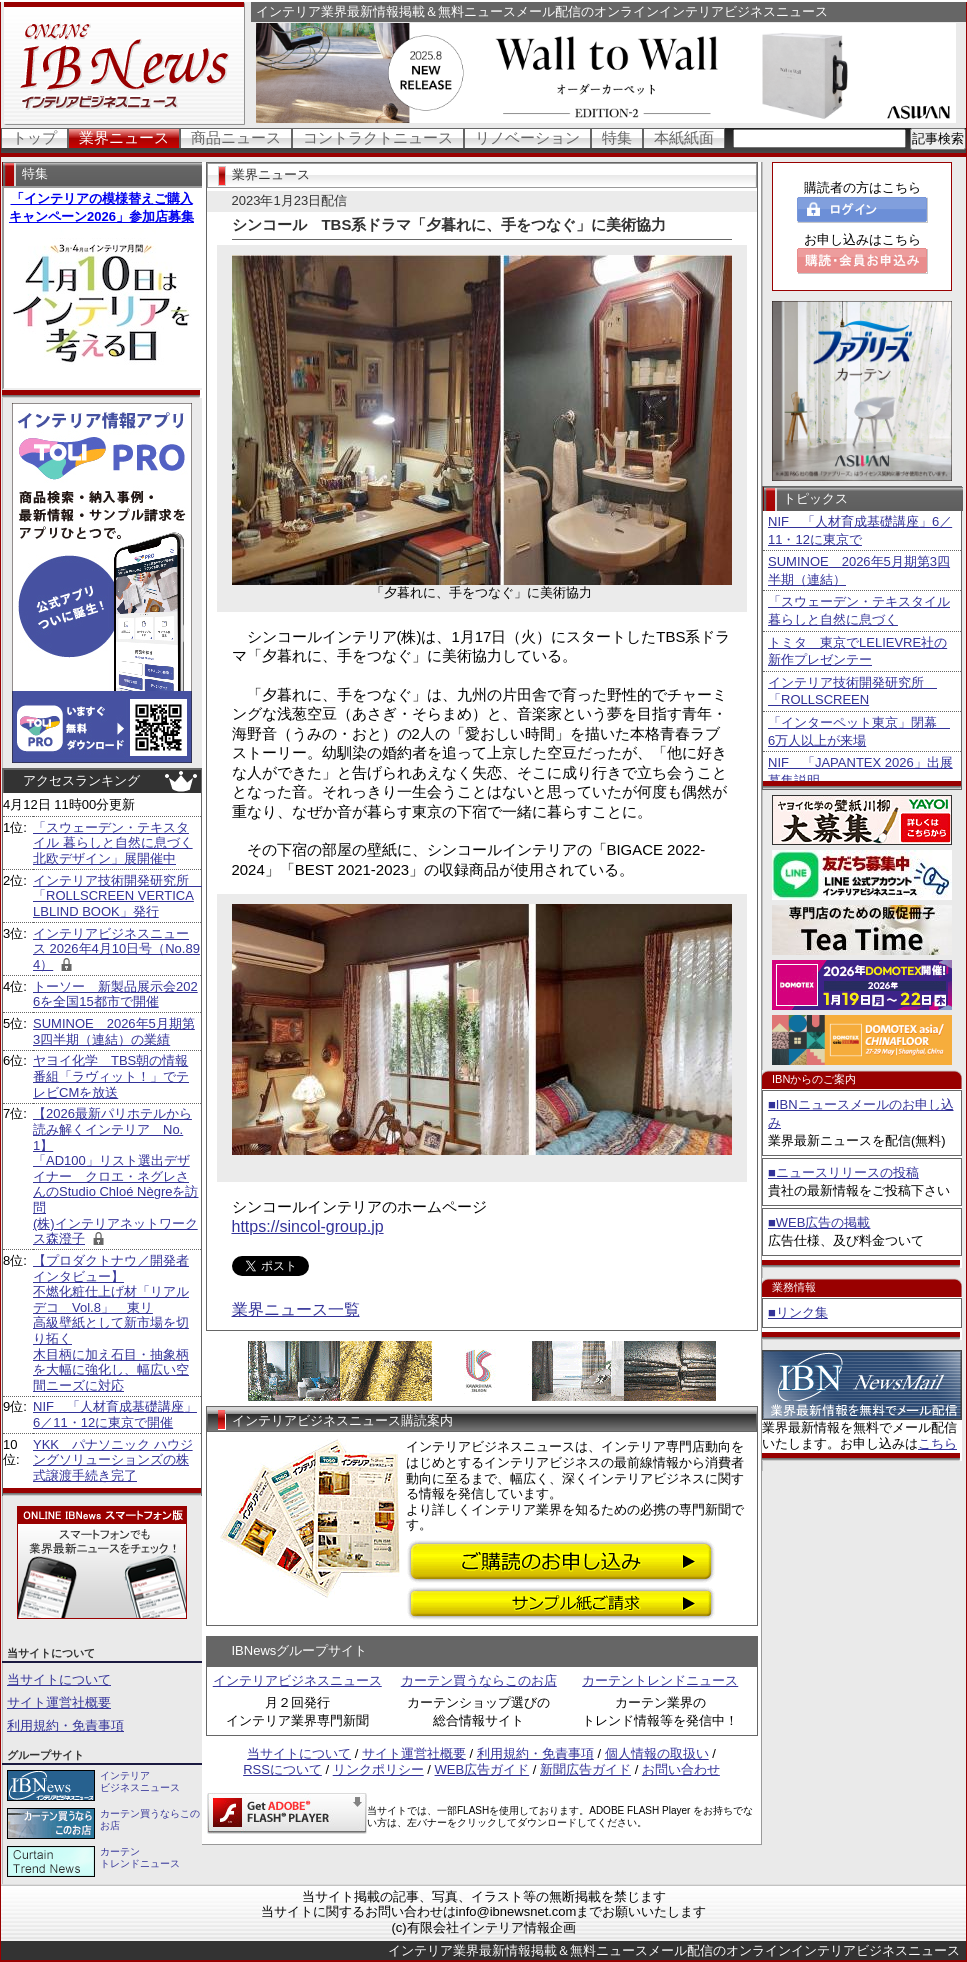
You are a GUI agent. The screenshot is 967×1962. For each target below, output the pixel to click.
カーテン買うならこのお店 (479, 1680)
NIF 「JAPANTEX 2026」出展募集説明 (860, 771)
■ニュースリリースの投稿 (843, 1172)
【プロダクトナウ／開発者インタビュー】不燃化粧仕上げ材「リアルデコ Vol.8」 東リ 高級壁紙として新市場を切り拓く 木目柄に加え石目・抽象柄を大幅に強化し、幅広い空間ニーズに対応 (111, 1323)
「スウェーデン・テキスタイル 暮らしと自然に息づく (859, 610)
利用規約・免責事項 (65, 1725)
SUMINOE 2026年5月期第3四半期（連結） (859, 570)
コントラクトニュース (378, 137)
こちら (937, 1443)
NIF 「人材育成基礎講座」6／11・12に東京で (860, 530)
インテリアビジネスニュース (297, 1680)
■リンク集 (798, 1312)
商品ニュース (236, 137)
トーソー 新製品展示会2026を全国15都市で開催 (115, 994)
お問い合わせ (681, 1769)
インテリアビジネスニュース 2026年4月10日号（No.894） (116, 949)
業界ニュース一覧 (296, 1309)
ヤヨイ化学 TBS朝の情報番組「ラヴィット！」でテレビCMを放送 (111, 1076)
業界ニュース (124, 137)
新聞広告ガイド (585, 1769)
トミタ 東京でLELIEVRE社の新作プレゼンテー (857, 651)
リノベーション (527, 137)
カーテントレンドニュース (660, 1680)
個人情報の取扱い (657, 1753)
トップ (34, 137)
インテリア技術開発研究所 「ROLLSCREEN (852, 691)
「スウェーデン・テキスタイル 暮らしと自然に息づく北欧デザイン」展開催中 (113, 843)
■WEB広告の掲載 (819, 1222)
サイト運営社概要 (59, 1702)
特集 (617, 137)
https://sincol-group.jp (308, 1226)
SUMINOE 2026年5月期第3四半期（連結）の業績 (114, 1031)
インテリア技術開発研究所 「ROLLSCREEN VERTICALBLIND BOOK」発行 (117, 896)
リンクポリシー (378, 1769)
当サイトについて (59, 1679)
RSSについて (282, 1769)
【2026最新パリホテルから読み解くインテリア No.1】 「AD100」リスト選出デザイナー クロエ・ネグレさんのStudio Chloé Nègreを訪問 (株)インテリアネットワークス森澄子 (115, 1176)
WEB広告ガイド (482, 1769)
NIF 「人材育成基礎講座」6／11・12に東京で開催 (115, 1414)
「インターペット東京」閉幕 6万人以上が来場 (859, 731)
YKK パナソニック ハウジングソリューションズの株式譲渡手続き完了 (113, 1460)
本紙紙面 (684, 137)
